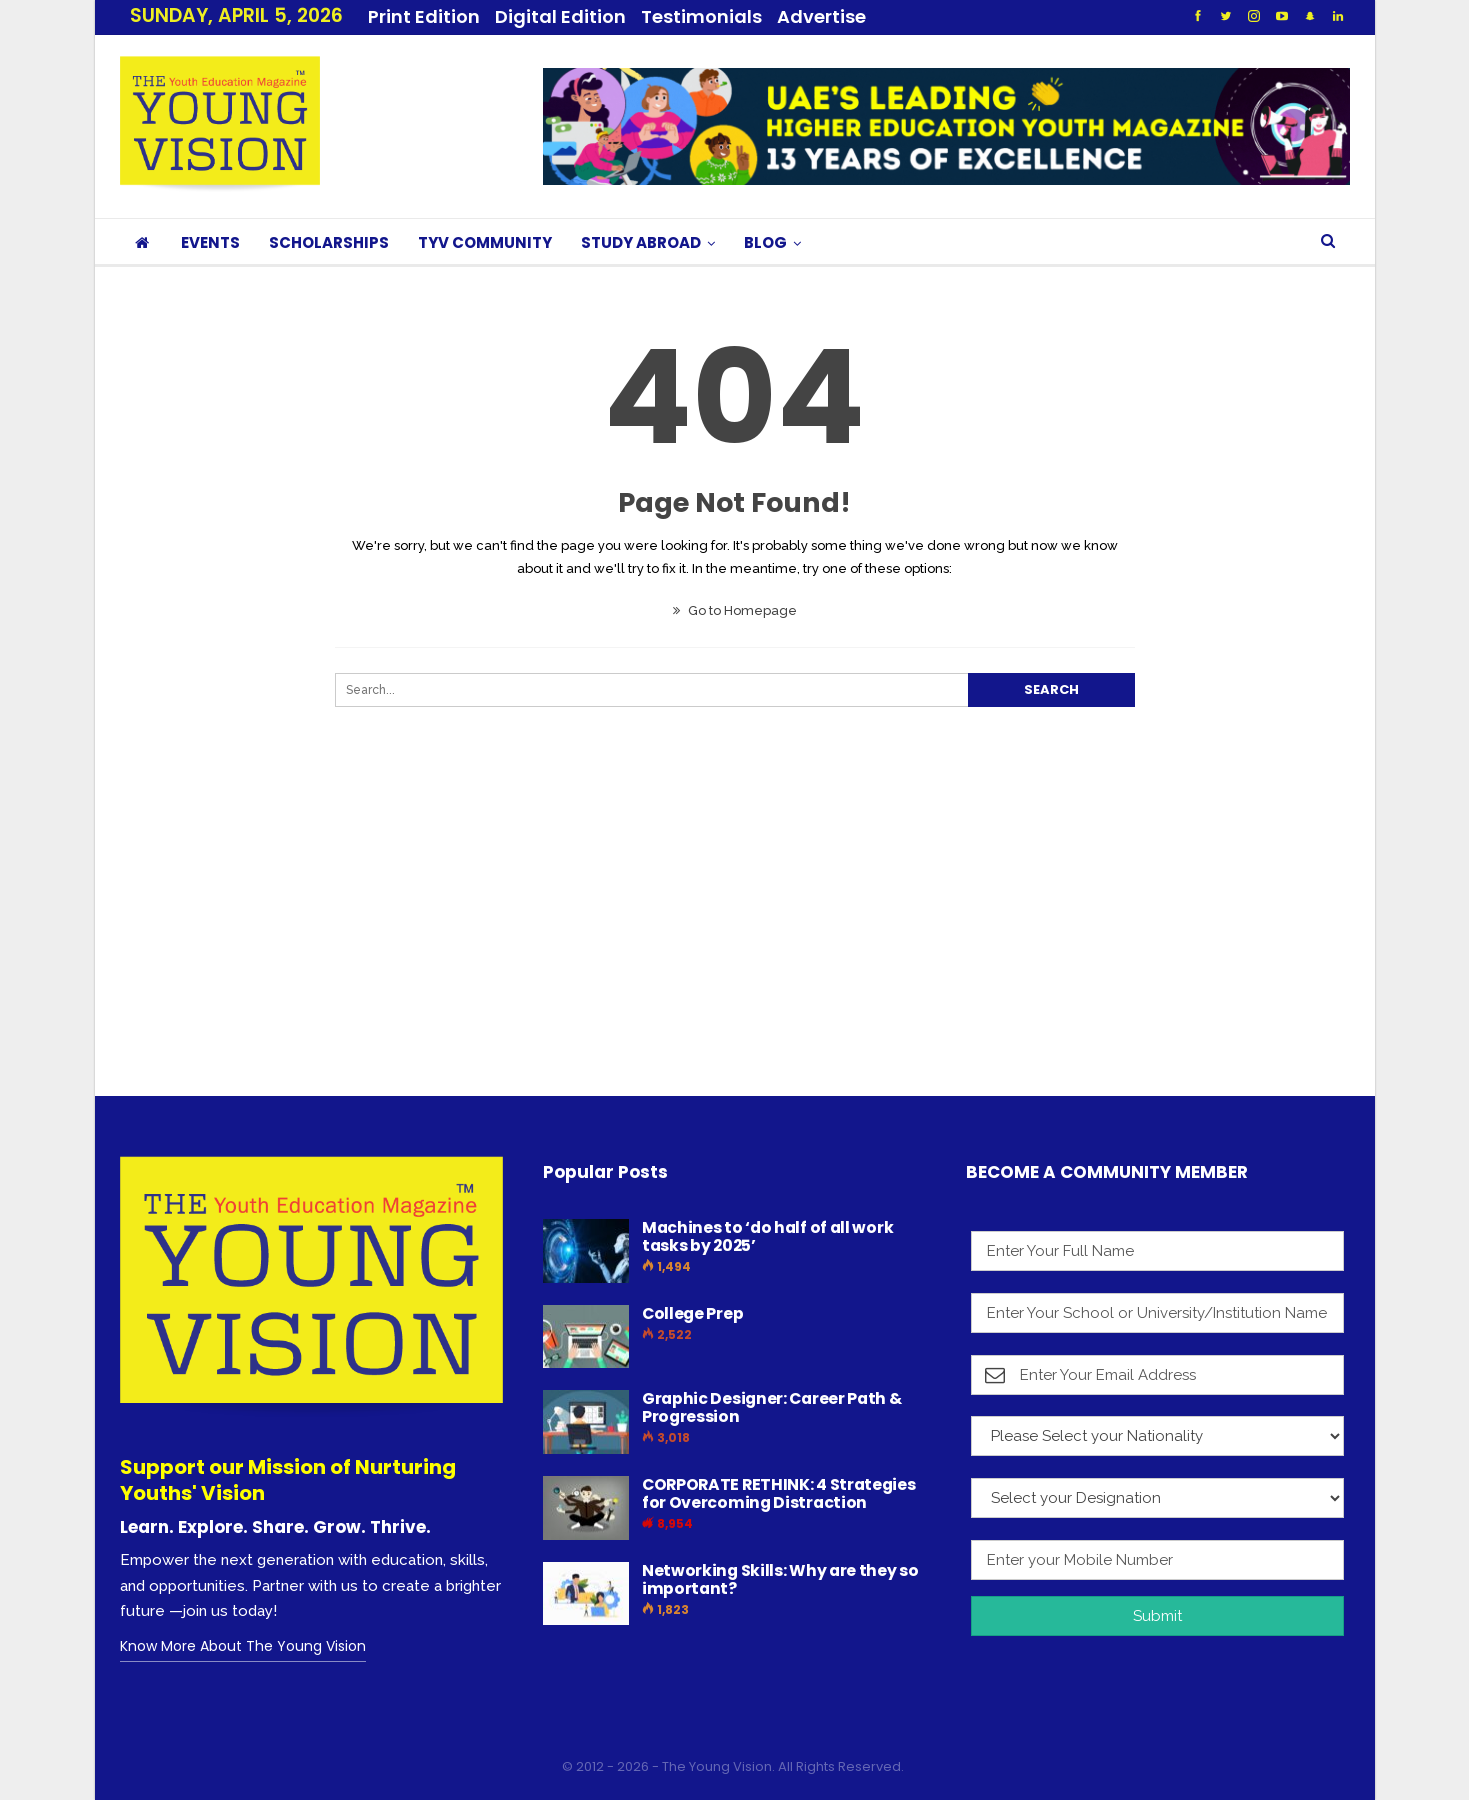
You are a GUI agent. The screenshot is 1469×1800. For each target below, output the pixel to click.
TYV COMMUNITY (485, 242)
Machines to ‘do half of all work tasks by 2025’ (767, 1236)
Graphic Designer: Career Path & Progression (772, 1407)
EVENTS (210, 242)
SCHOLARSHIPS (329, 242)
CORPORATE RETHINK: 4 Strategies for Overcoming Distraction (779, 1493)
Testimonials (701, 16)
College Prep (692, 1313)
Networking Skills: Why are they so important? (780, 1579)
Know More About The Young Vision (243, 1646)
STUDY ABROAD (641, 242)
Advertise (821, 16)
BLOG (765, 242)
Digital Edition (560, 16)
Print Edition (424, 16)
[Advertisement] (715, 942)
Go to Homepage (735, 610)
